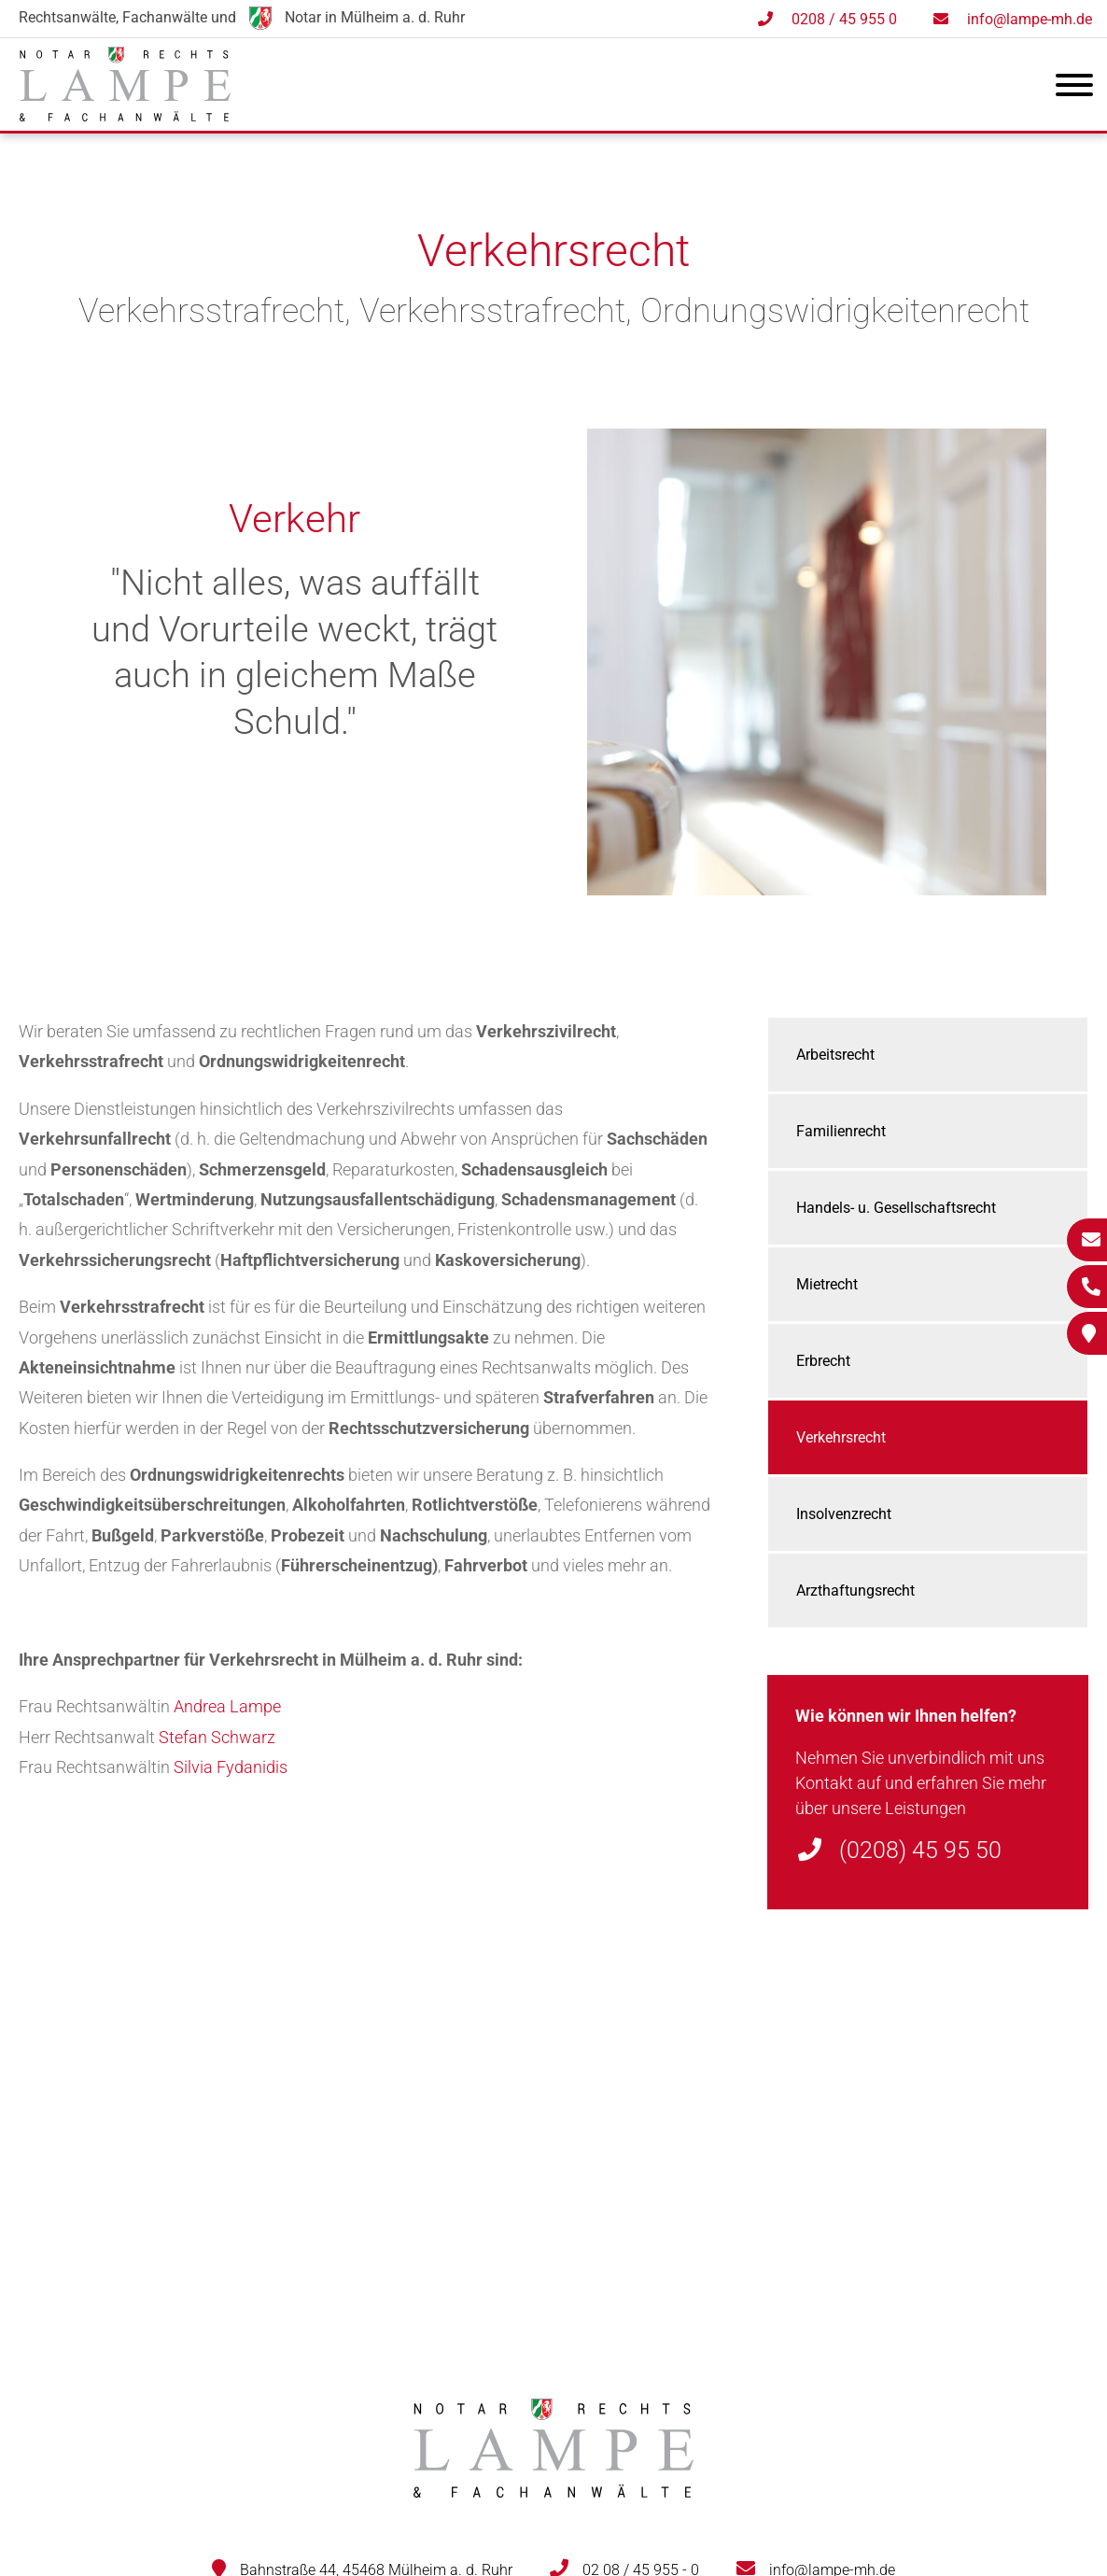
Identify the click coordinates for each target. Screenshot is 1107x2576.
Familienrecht (841, 1131)
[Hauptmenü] (1074, 89)
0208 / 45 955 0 (844, 19)
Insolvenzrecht (843, 1514)
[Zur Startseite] (125, 115)
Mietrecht (827, 1284)
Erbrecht (823, 1361)
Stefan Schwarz (217, 1737)
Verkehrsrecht (841, 1437)
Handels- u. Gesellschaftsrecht (896, 1208)
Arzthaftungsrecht (855, 1590)
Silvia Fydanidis (230, 1767)
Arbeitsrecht (835, 1054)
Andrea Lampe (227, 1706)
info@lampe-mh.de (1029, 19)
